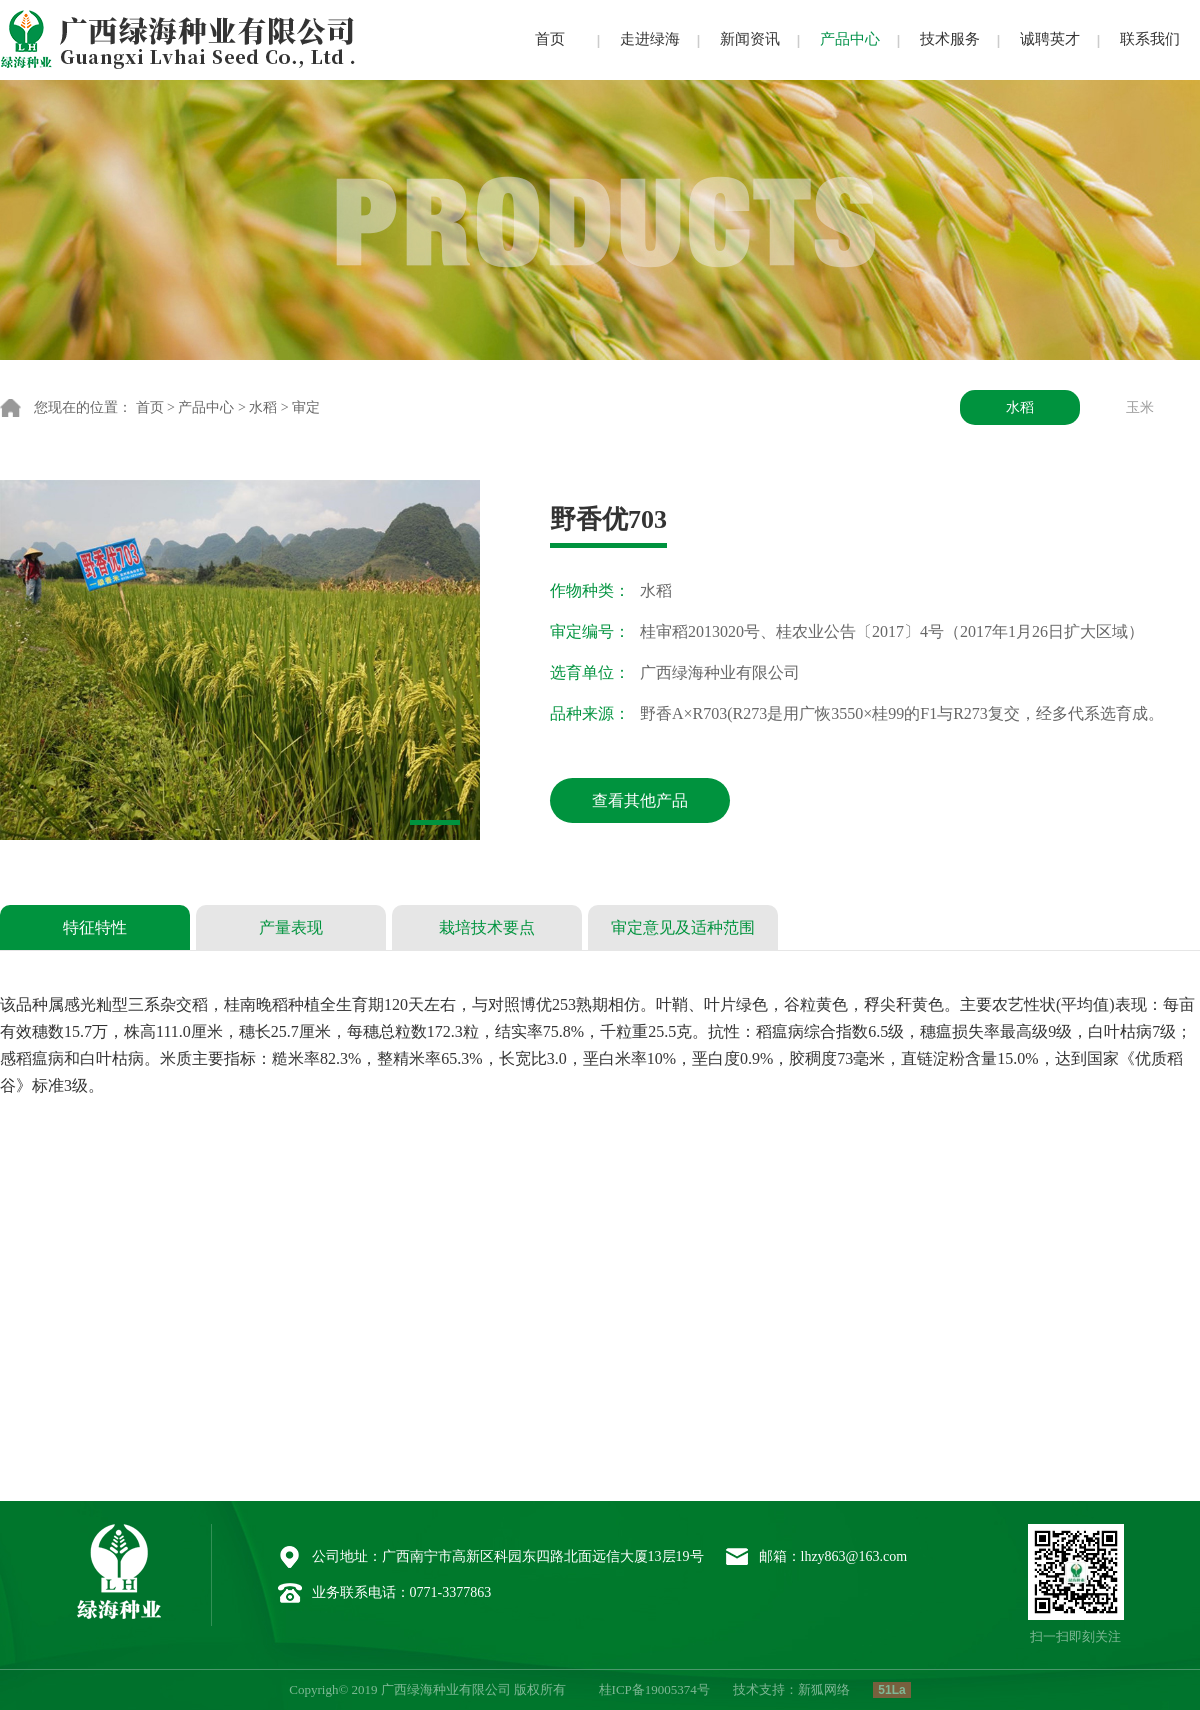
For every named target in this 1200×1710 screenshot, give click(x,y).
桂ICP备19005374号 (654, 1689)
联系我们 (1150, 39)
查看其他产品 (640, 800)
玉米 (1140, 407)
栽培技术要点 (487, 927)
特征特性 (95, 927)
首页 (550, 39)
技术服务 (950, 39)
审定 (306, 407)
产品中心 (850, 39)
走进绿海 (650, 39)
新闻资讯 (750, 39)
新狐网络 (824, 1689)
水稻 (263, 407)
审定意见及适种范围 (683, 927)
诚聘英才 (1050, 39)
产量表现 (291, 927)
